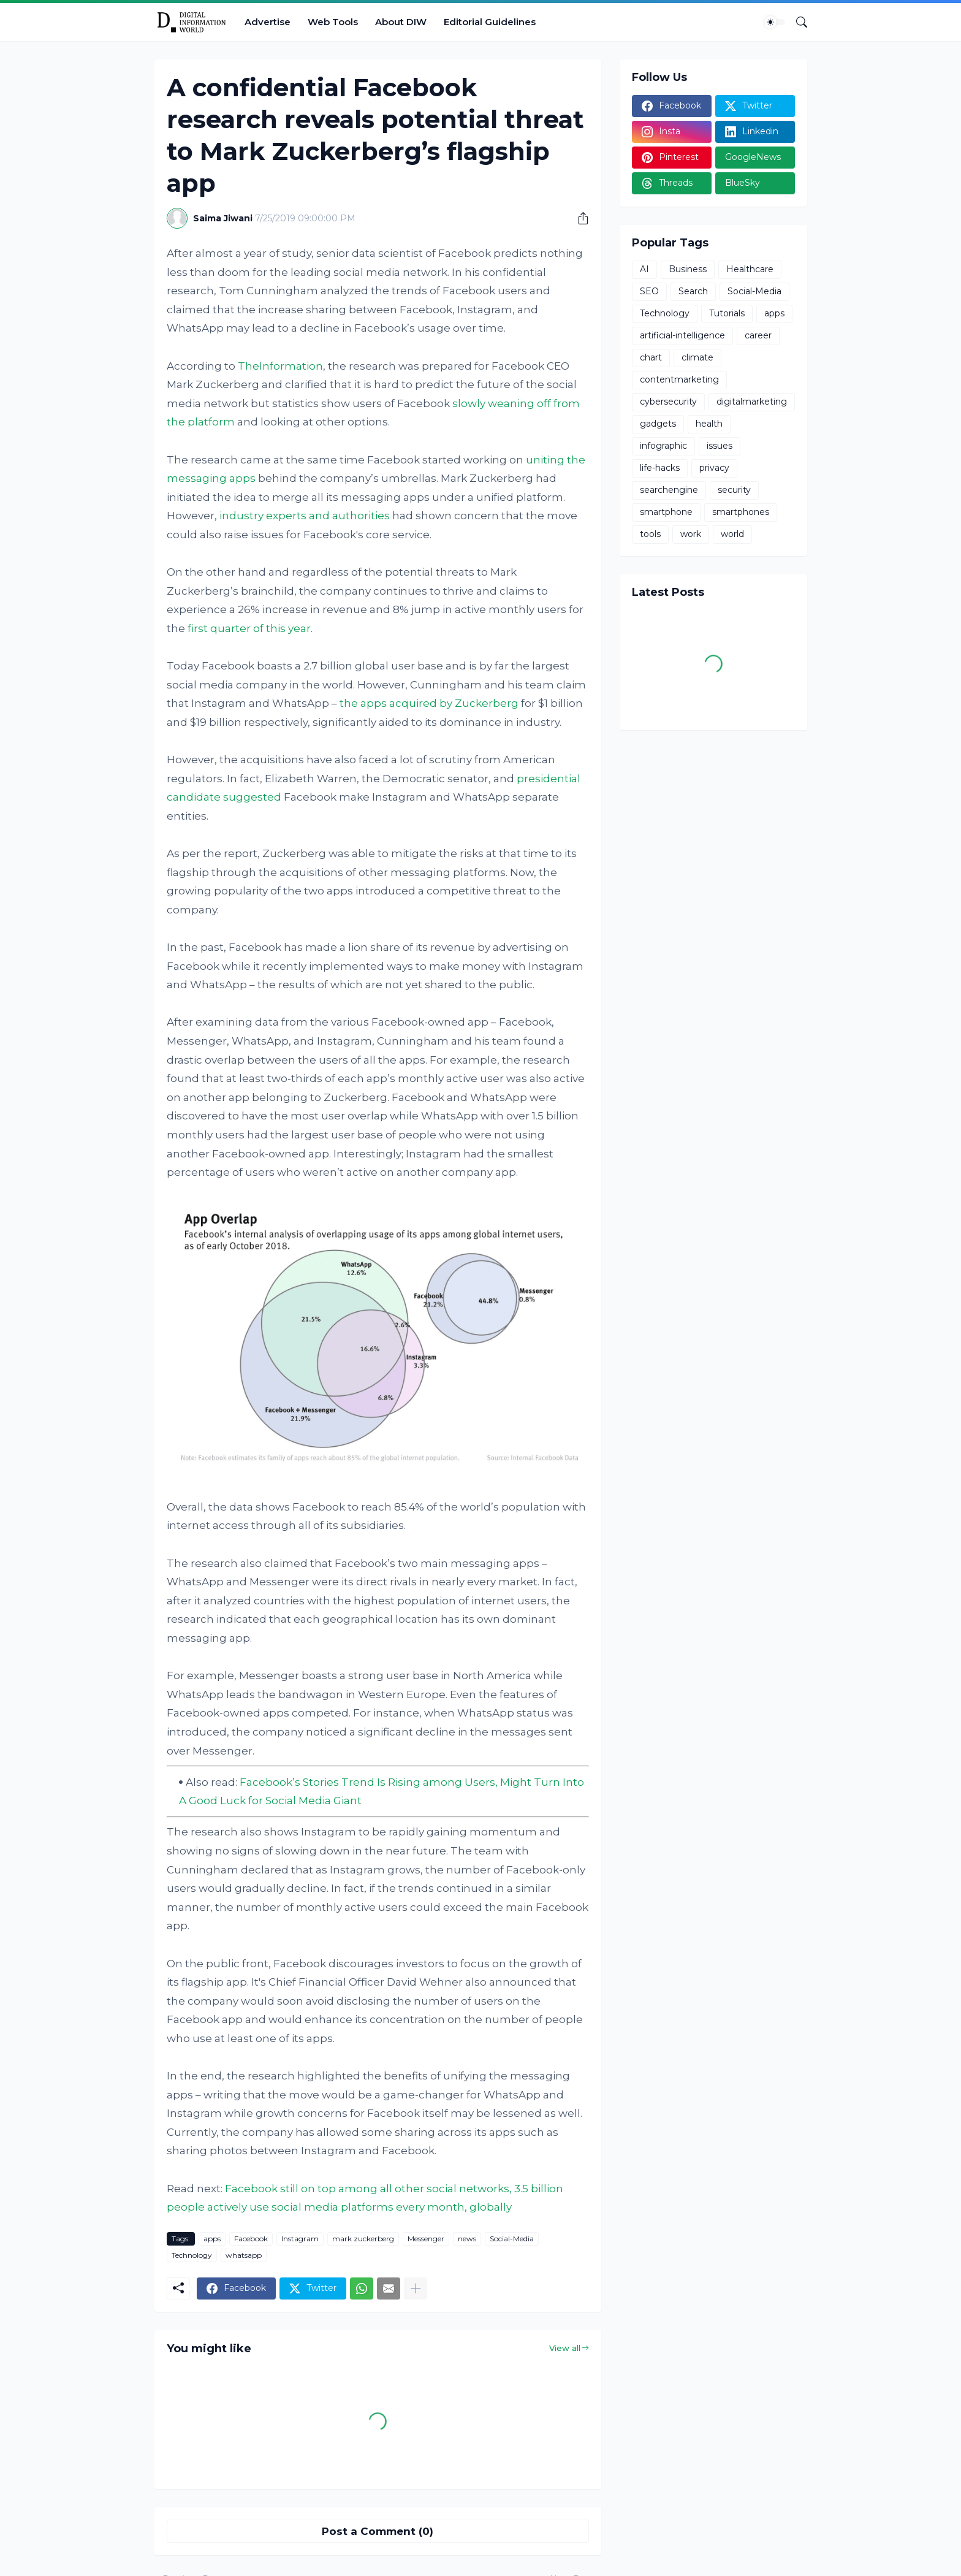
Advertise (268, 22)
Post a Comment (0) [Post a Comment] (377, 2531)
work (690, 533)
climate (697, 357)
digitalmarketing (751, 401)
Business (688, 269)
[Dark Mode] (774, 22)
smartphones (740, 511)
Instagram (300, 2238)
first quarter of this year (249, 628)
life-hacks (660, 467)
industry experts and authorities (304, 515)
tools (650, 533)
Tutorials (727, 313)
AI (644, 269)
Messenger (426, 2238)
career (758, 335)
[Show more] (415, 2288)
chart (651, 357)
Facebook (251, 2238)
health (709, 423)
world (732, 533)
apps (212, 2238)
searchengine (669, 489)
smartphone (666, 511)
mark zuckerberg (363, 2238)
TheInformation (280, 366)
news (467, 2238)
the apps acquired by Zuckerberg (429, 703)
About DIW (401, 22)
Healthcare (749, 269)
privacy (714, 467)
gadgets (658, 423)
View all (564, 2348)
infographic (663, 445)
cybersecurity (668, 401)
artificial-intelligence (682, 335)
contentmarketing (679, 379)
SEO (649, 291)
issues (719, 445)
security (734, 489)
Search (693, 291)
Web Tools (333, 22)
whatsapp (244, 2255)
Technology (192, 2255)
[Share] (578, 218)
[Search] (796, 22)
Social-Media (512, 2238)
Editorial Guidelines (490, 22)
